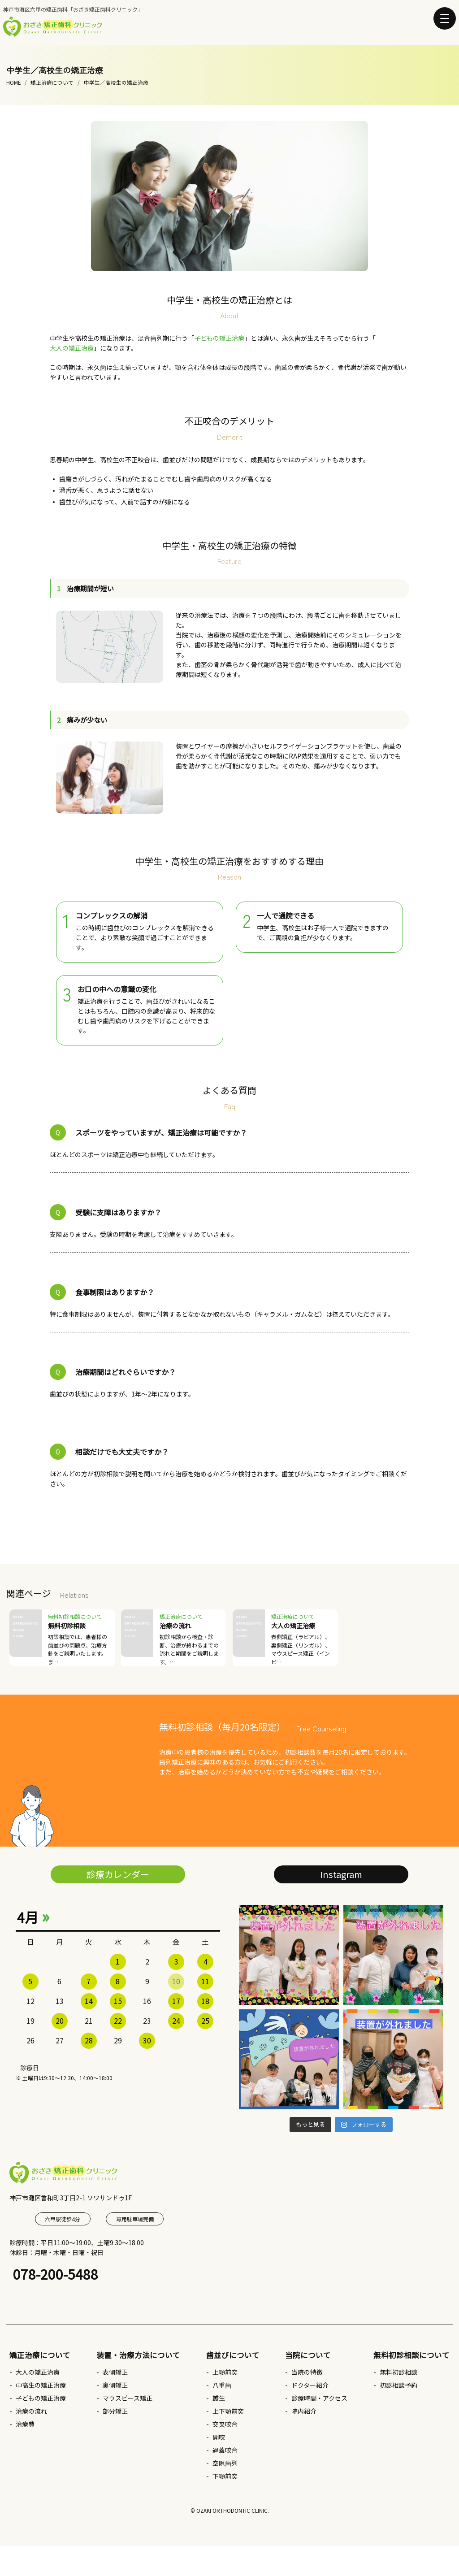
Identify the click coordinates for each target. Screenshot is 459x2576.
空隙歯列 (225, 2463)
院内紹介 (303, 2411)
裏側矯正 (115, 2385)
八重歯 (221, 2385)
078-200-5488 (55, 2274)
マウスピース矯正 (127, 2398)
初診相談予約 (398, 2385)
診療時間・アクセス (319, 2398)
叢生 (218, 2398)
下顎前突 (225, 2476)
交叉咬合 (225, 2424)
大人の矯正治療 (72, 347)
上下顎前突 (228, 2411)
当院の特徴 (307, 2372)
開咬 (218, 2437)
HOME (13, 82)
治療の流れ (31, 2411)
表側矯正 (115, 2372)
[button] (444, 18)
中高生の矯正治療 (41, 2385)
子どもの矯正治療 (219, 338)
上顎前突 (225, 2372)
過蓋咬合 (225, 2450)
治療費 (25, 2424)
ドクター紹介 (310, 2385)
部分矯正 (115, 2411)
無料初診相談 (398, 2372)
